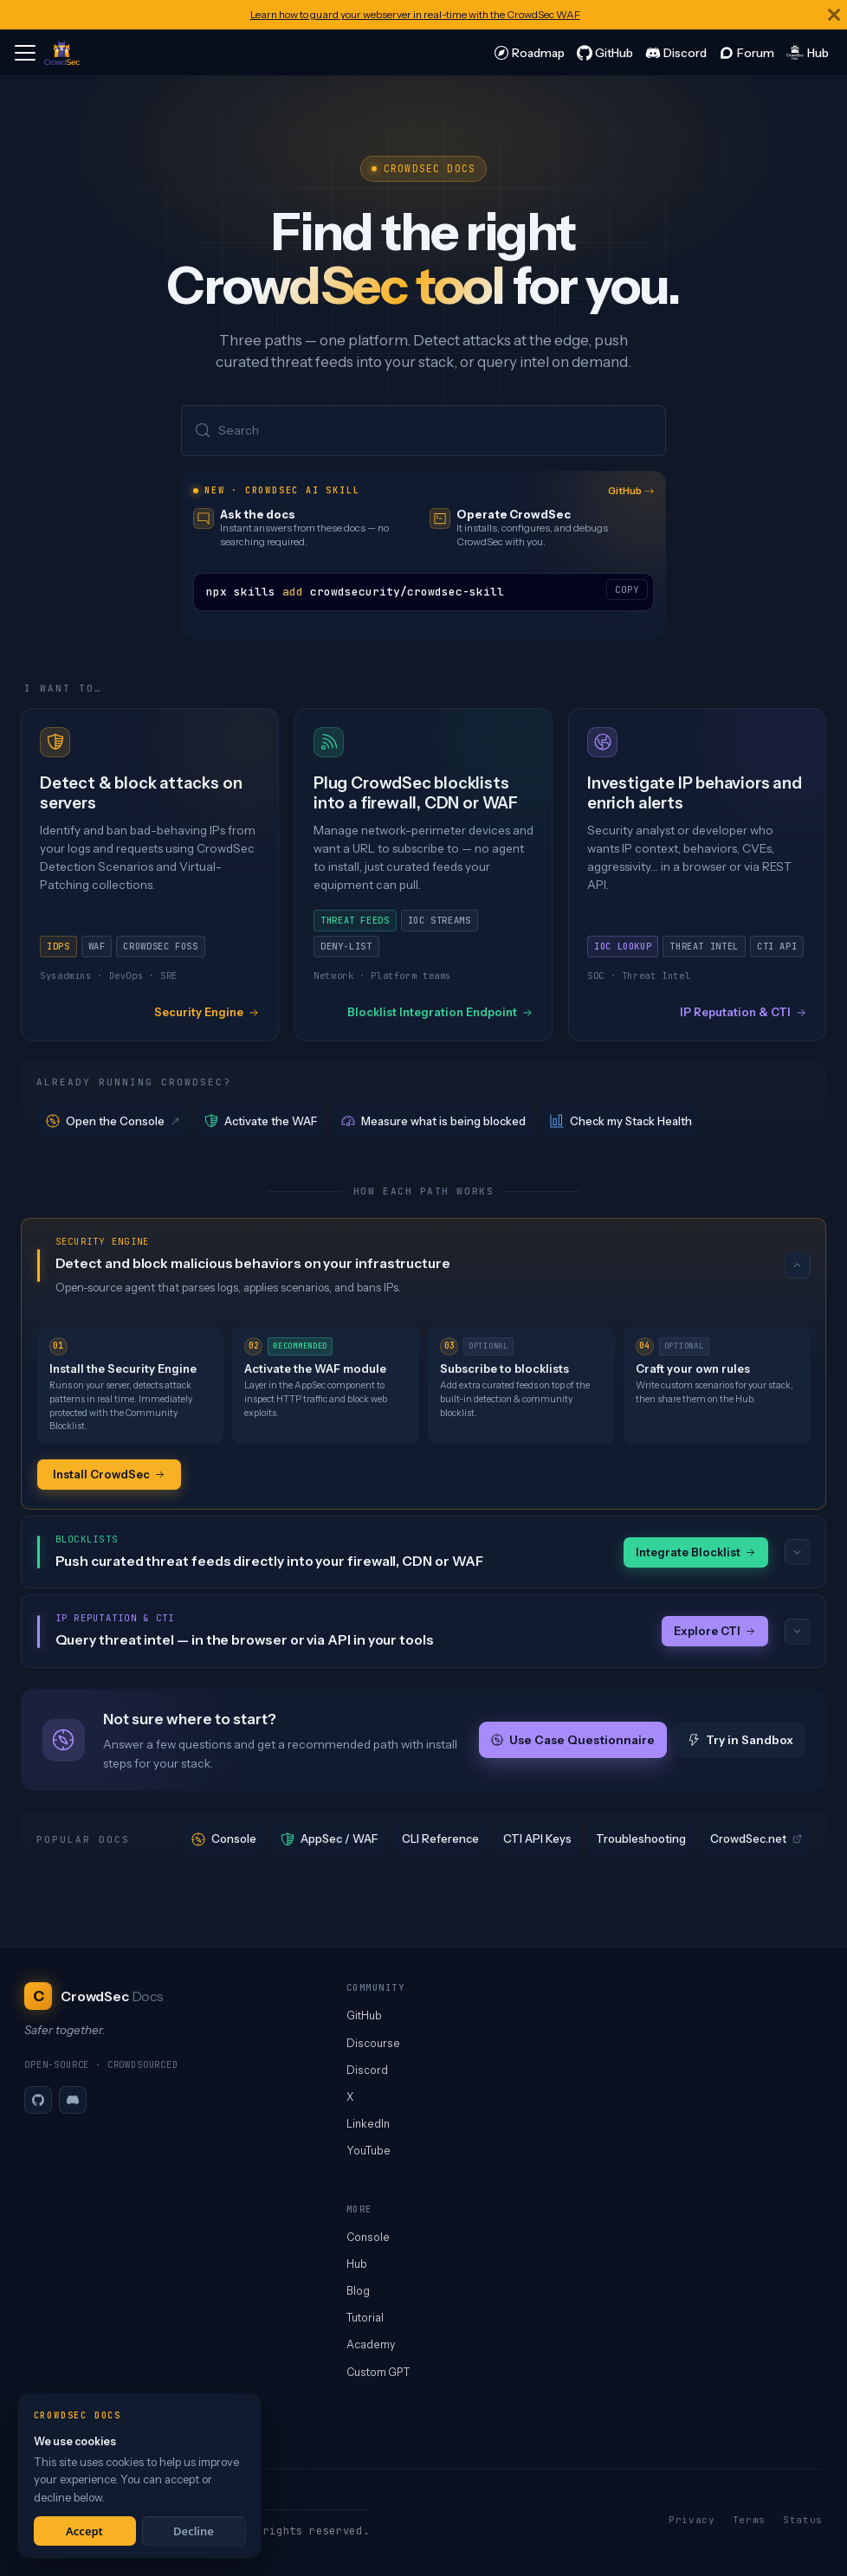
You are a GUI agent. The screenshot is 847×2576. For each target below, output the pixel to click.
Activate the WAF (260, 1121)
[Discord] (73, 2100)
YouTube (368, 2150)
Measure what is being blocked (433, 1121)
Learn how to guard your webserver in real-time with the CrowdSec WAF (415, 14)
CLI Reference (440, 1838)
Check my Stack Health (621, 1121)
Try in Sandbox (740, 1740)
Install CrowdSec (109, 1474)
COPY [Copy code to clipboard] (627, 589)
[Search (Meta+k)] (423, 430)
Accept (84, 2531)
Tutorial (365, 2317)
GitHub (631, 491)
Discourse (373, 2043)
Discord (367, 2070)
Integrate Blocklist (696, 1552)
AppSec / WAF (329, 1839)
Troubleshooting (641, 1838)
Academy (370, 2344)
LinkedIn (368, 2123)
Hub (356, 2263)
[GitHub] (38, 2100)
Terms (749, 2520)
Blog (358, 2290)
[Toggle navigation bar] (25, 53)
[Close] (834, 14)
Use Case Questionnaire (573, 1740)
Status (803, 2520)
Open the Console (114, 1121)
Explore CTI (715, 1631)
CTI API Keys (537, 1838)
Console (223, 1839)
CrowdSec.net (756, 1838)
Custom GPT (378, 2372)
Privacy (692, 2520)
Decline (193, 2531)
